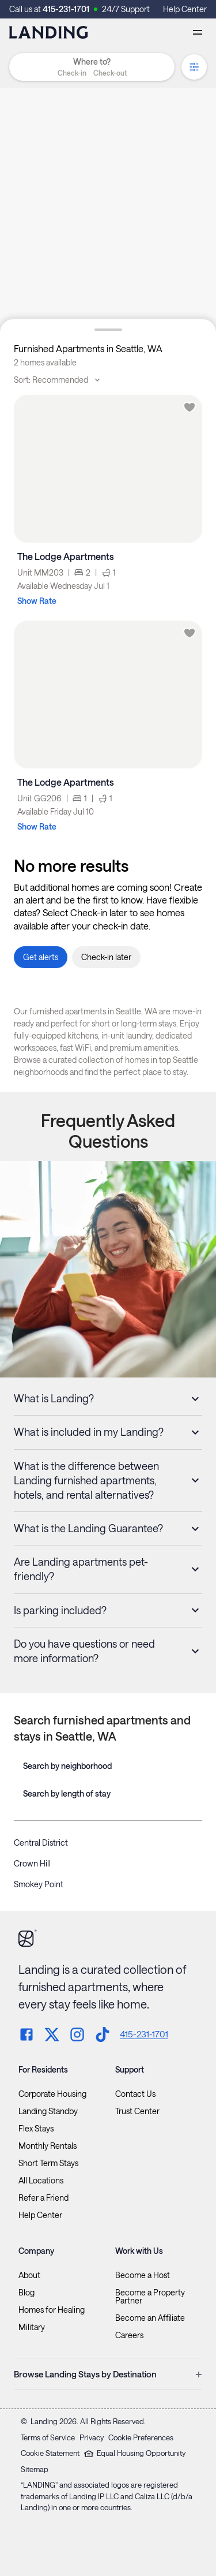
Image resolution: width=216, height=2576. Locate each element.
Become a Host (142, 2275)
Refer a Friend (43, 2198)
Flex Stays (36, 2129)
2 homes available (45, 362)
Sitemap (34, 2469)
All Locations (40, 2180)
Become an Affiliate (150, 2318)
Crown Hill (32, 1863)
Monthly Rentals (47, 2146)
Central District (41, 1842)
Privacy (91, 2437)
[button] (91, 73)
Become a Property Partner (150, 2296)
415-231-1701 (66, 9)
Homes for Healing (51, 2310)
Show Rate (36, 601)
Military (31, 2327)
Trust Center (137, 2111)
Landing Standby (48, 2111)
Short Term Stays (48, 2163)
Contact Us (135, 2094)
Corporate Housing (52, 2094)
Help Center (185, 9)
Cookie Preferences (140, 2437)
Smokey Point (38, 1884)
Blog (26, 2292)
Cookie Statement (50, 2453)
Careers (129, 2335)
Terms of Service (48, 2437)
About (29, 2275)
